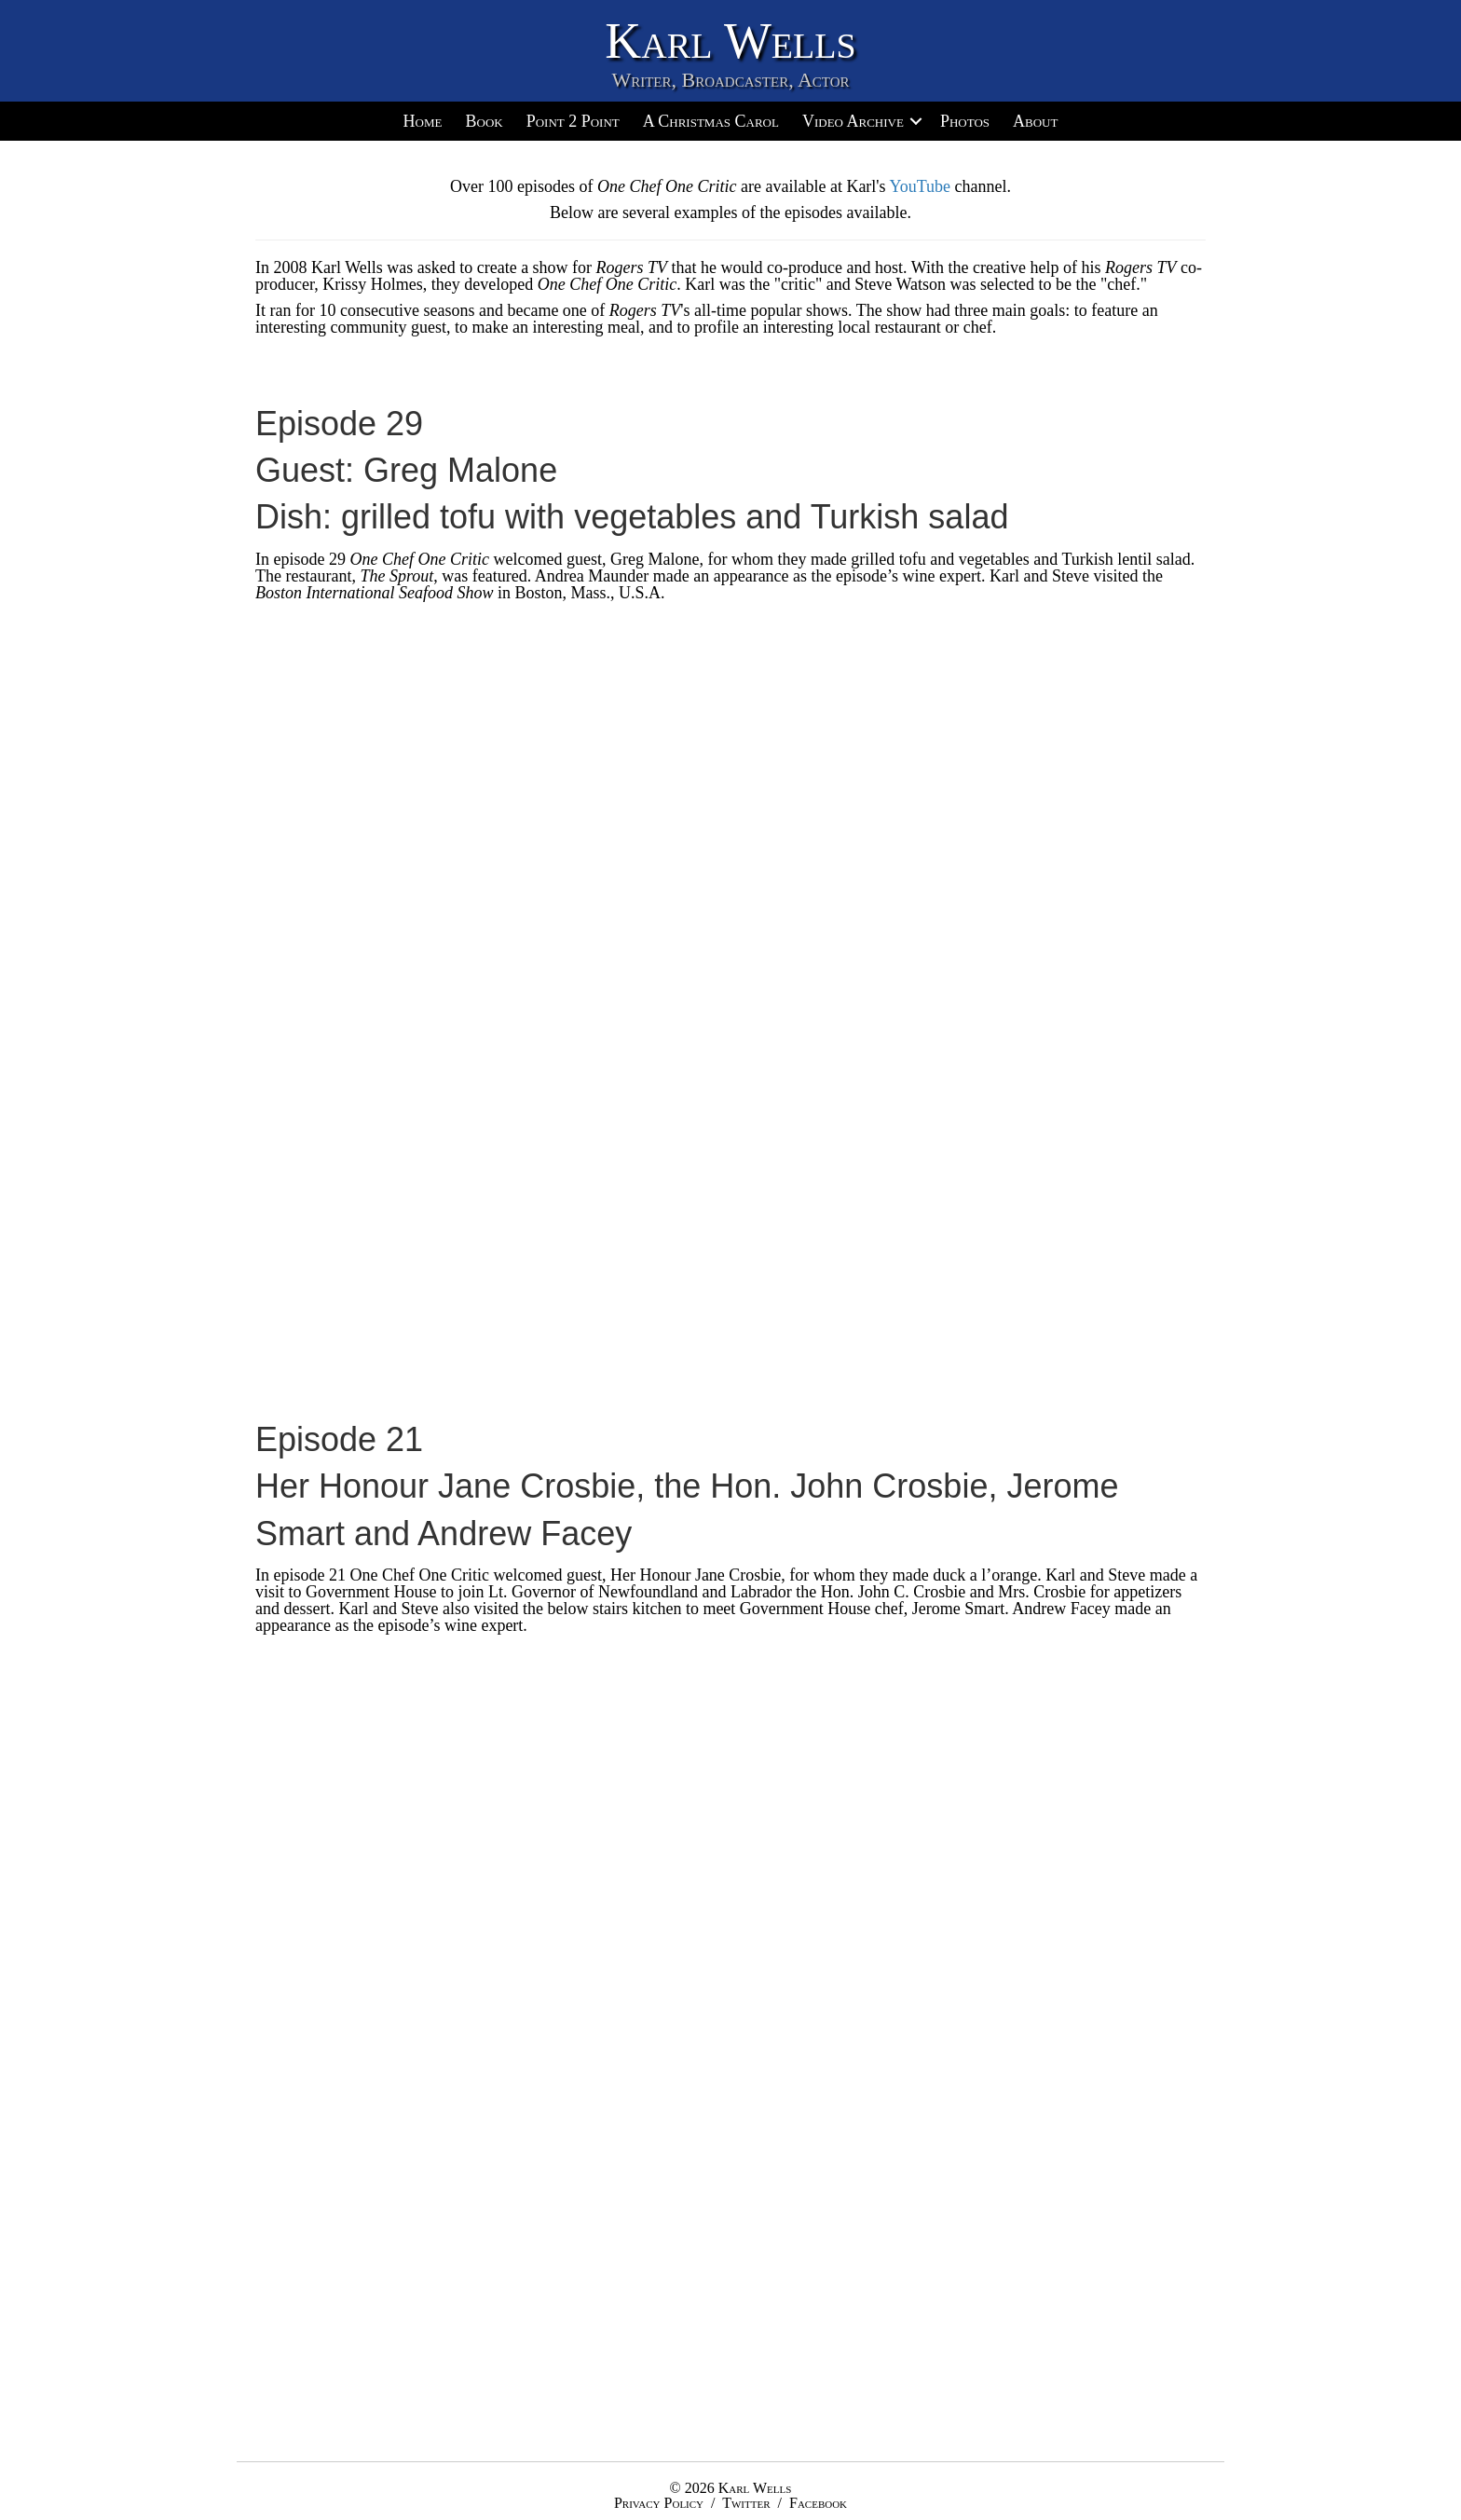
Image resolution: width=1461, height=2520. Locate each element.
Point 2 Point (573, 121)
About (1035, 121)
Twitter (746, 2503)
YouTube (919, 186)
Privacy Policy (658, 2503)
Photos (965, 121)
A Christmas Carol (711, 121)
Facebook (818, 2503)
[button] (916, 121)
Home (423, 121)
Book (483, 121)
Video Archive (853, 121)
